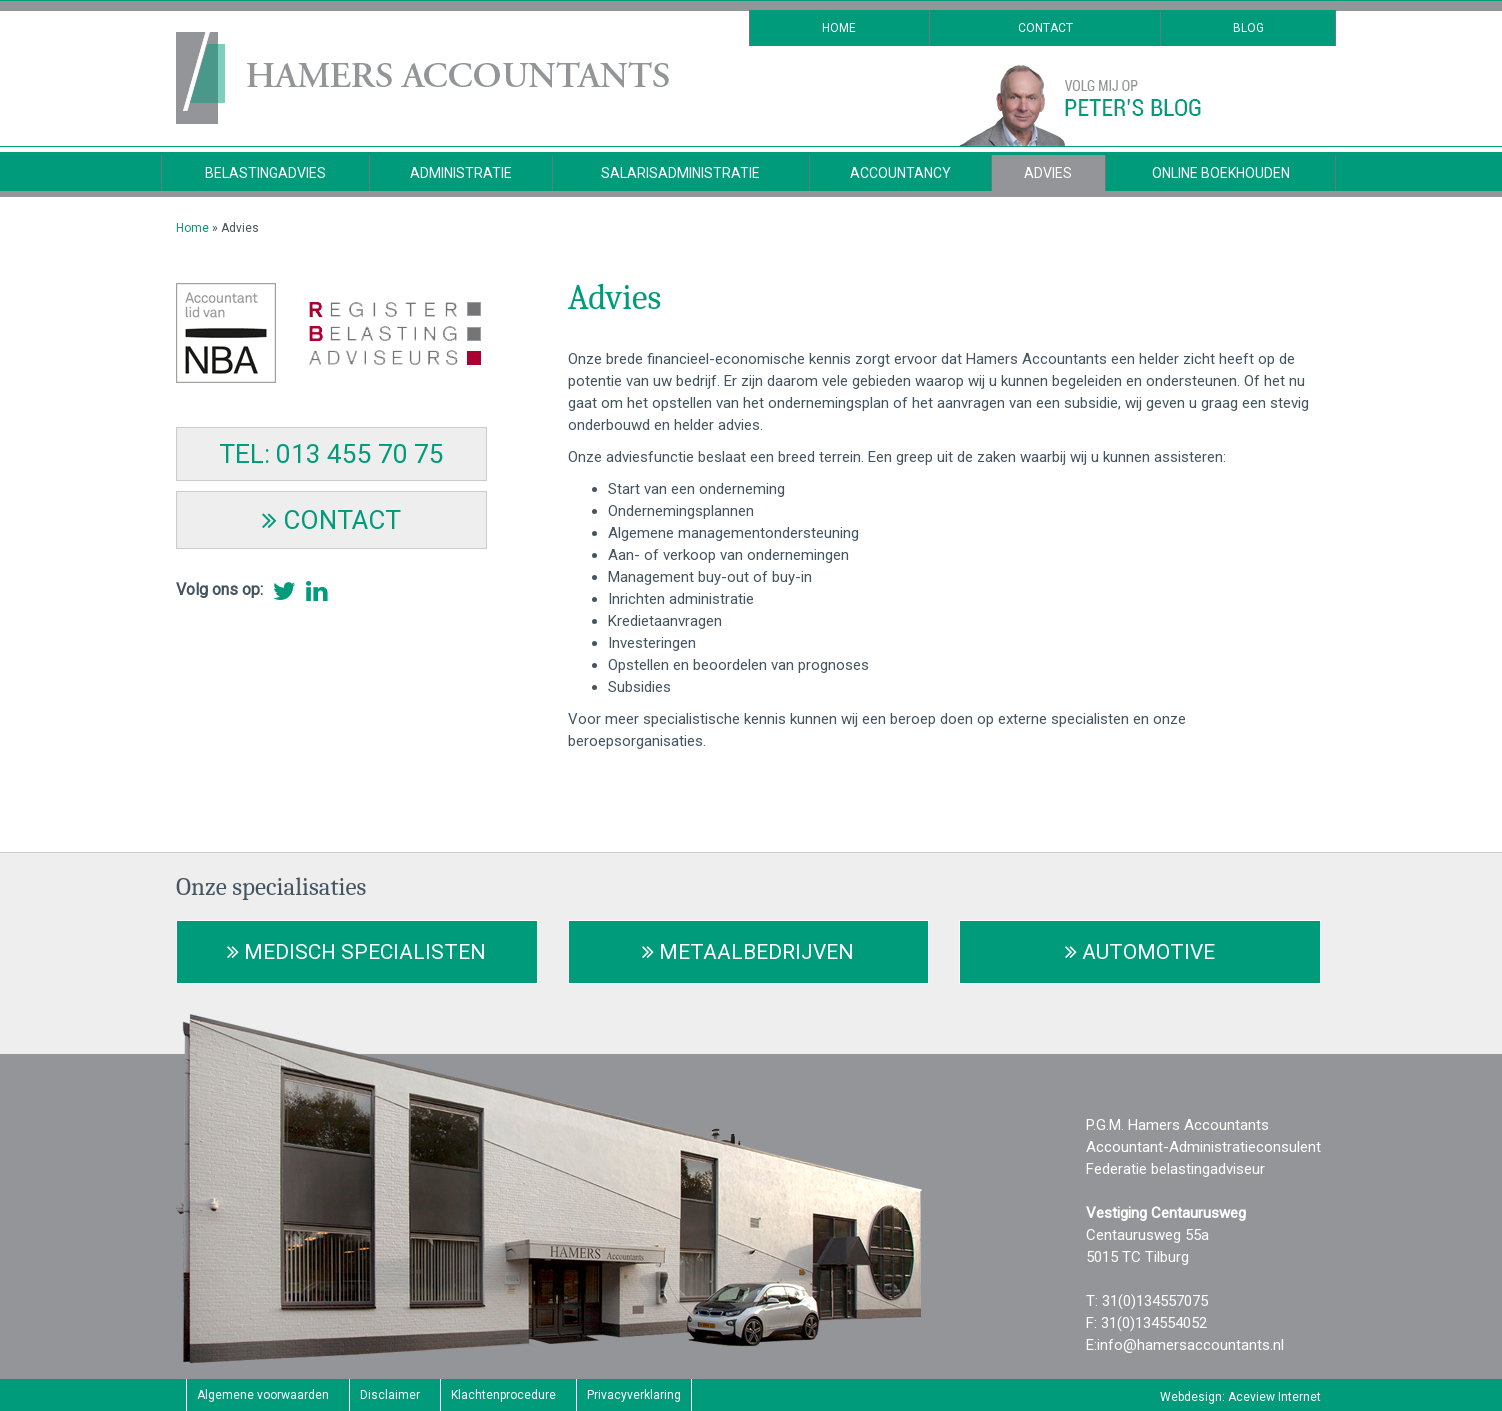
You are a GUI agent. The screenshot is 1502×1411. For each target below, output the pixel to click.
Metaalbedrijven (748, 952)
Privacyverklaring (634, 1395)
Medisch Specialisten (356, 952)
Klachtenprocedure (503, 1395)
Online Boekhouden (1221, 173)
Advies (1048, 173)
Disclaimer (390, 1395)
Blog (1248, 28)
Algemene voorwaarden (263, 1395)
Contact (1045, 28)
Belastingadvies (265, 173)
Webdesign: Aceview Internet (1240, 1397)
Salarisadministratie (680, 173)
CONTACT (331, 520)
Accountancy (900, 173)
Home (839, 28)
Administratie (461, 173)
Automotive (1140, 952)
